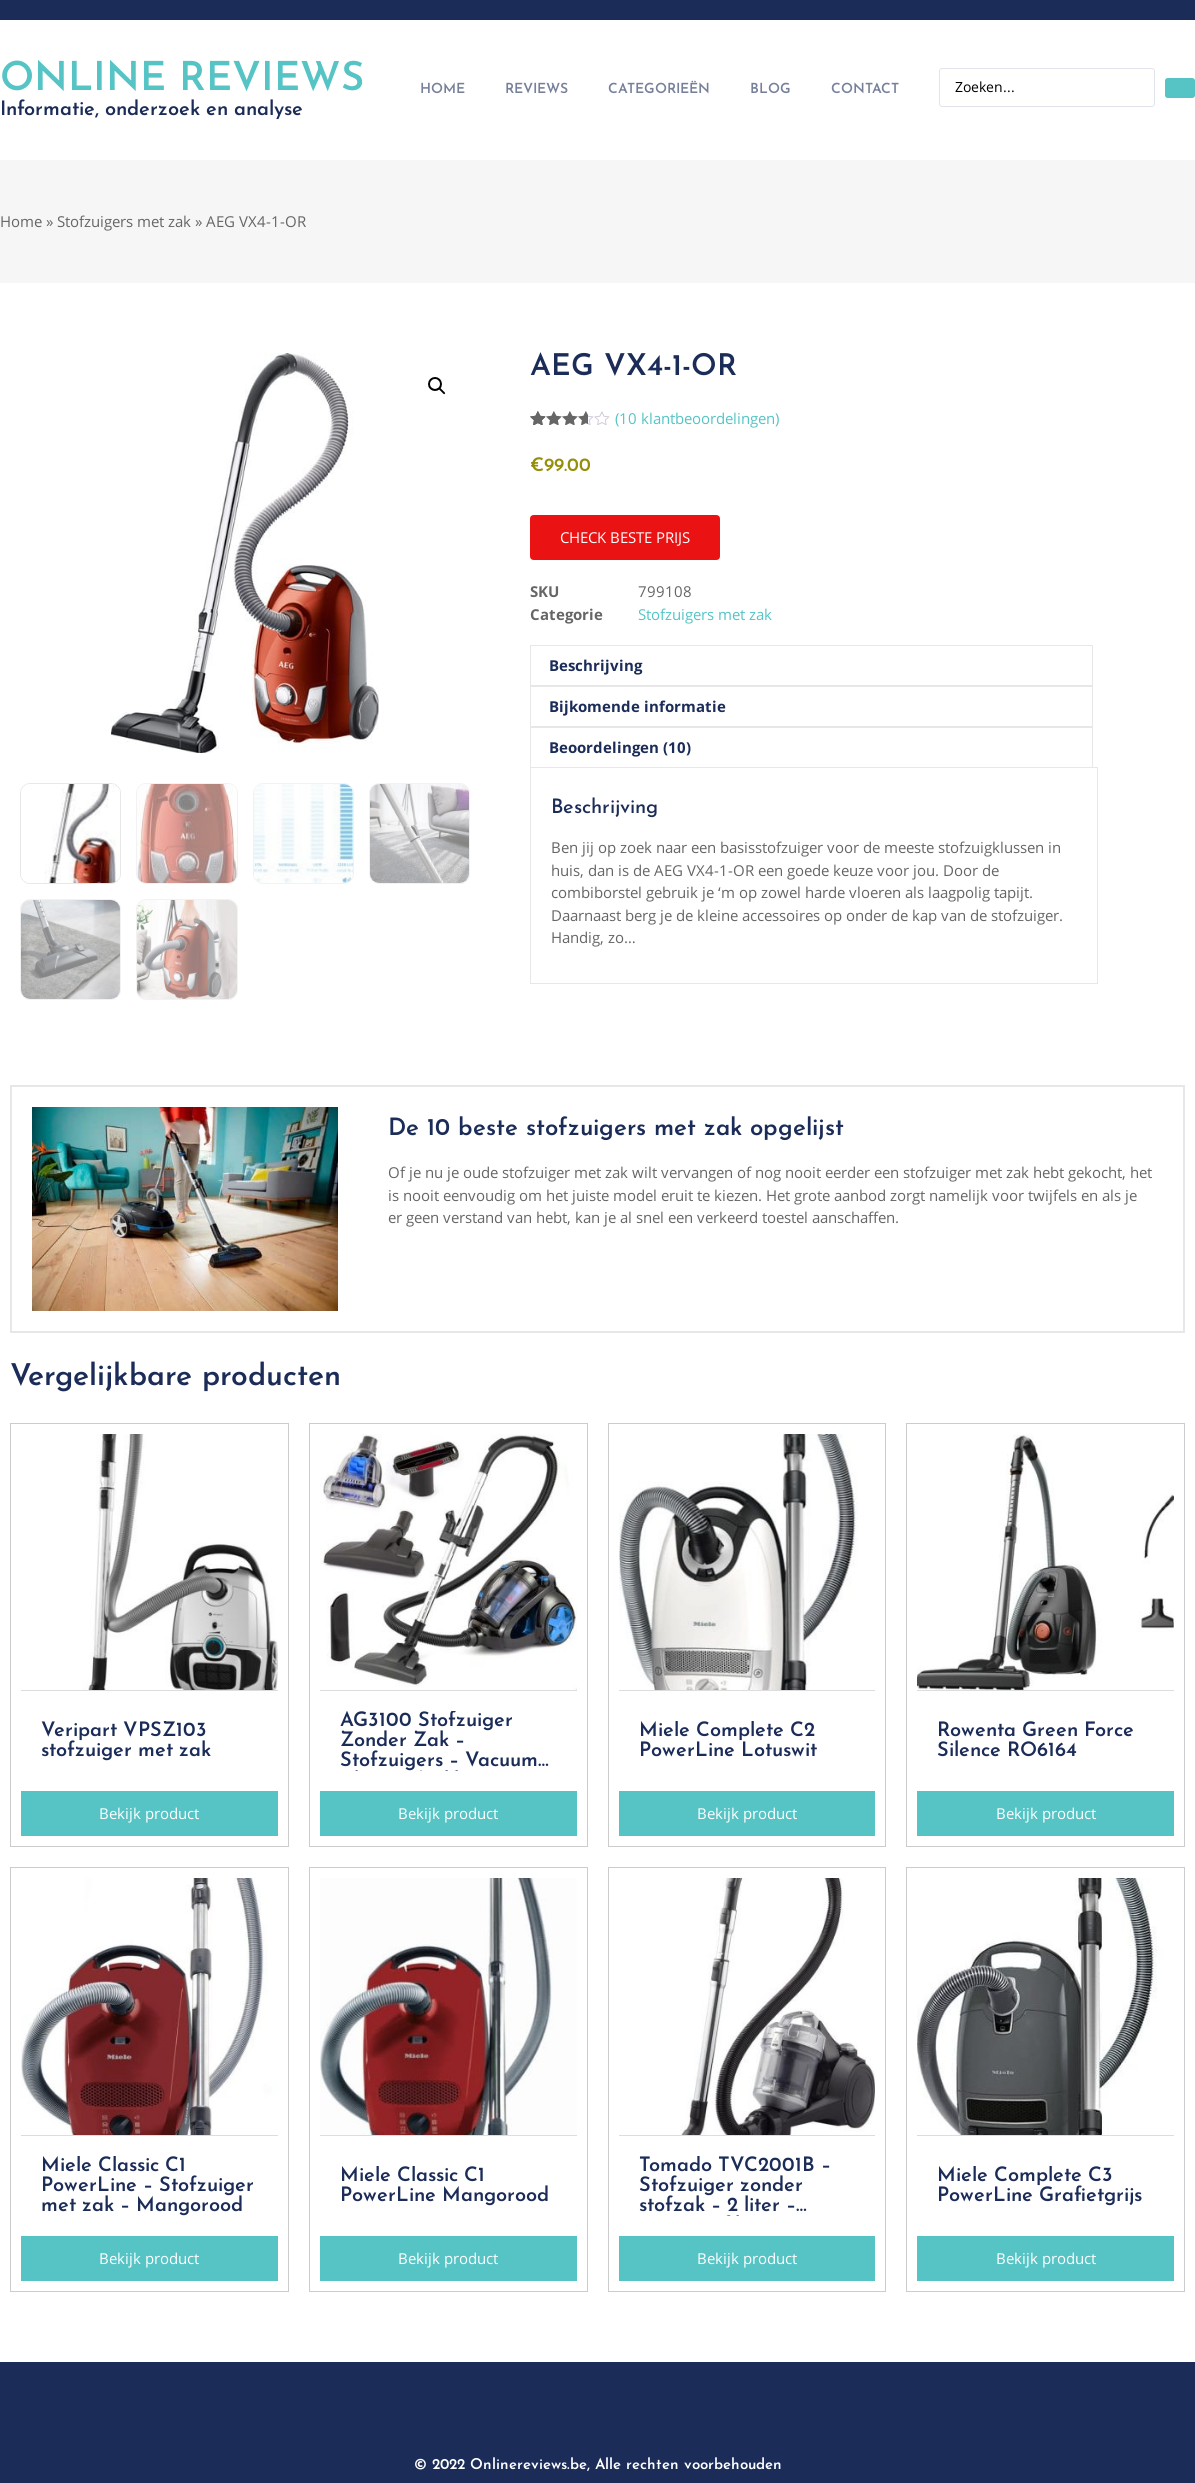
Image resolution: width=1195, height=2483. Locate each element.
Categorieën (659, 89)
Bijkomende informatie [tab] (637, 706)
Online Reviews (182, 80)
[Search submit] (1180, 88)
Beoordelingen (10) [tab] (620, 747)
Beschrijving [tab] (595, 665)
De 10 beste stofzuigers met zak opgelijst (616, 1129)
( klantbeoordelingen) (697, 418)
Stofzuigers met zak (124, 221)
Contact (865, 89)
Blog (770, 89)
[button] (437, 386)
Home (442, 89)
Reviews (536, 89)
